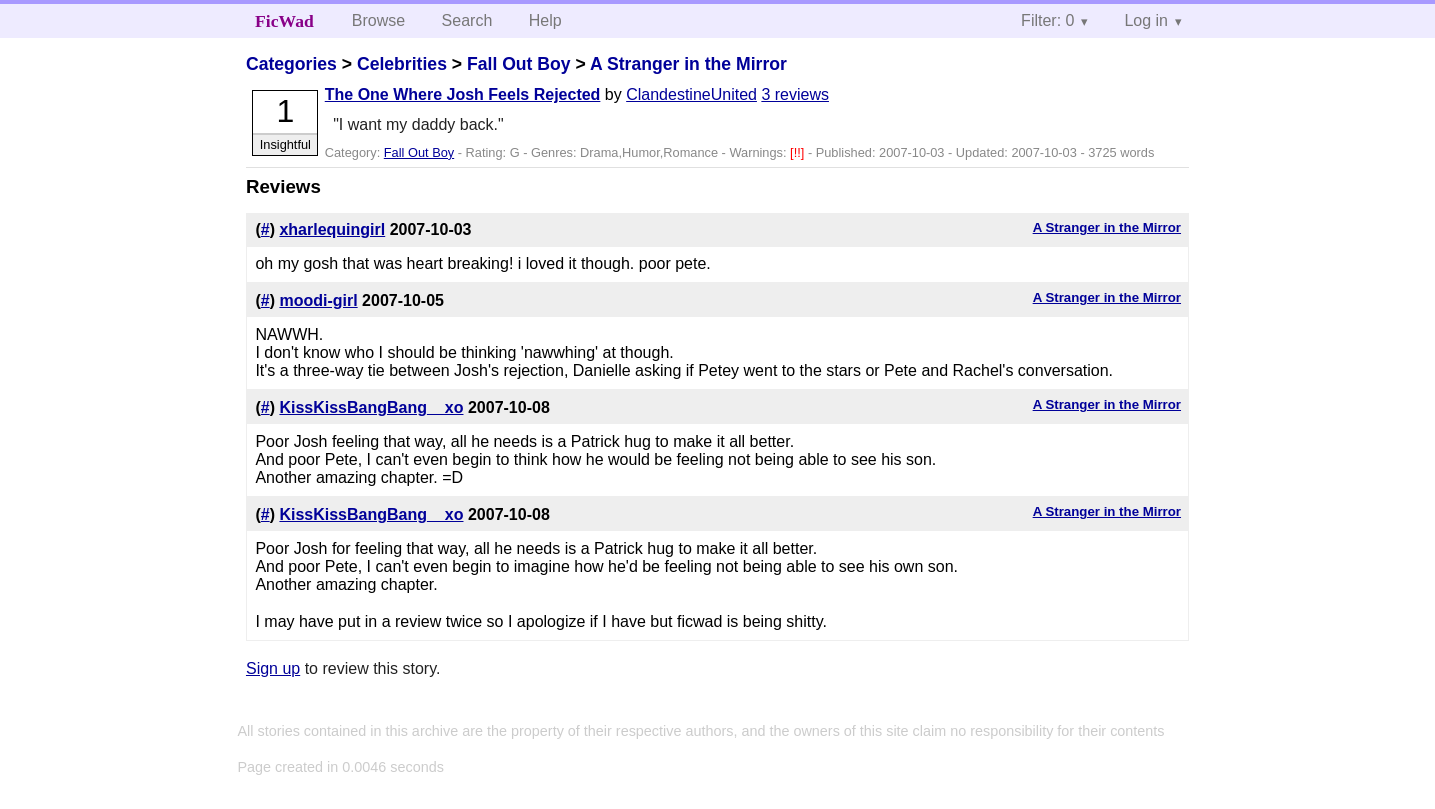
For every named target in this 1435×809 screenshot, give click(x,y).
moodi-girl (318, 300)
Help (545, 20)
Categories (291, 64)
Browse (378, 20)
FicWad (284, 21)
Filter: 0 (1047, 20)
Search (467, 20)
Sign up (273, 668)
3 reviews (795, 94)
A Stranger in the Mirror (688, 64)
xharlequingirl (332, 229)
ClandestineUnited (691, 94)
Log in (1146, 20)
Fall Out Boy (519, 64)
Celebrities (402, 64)
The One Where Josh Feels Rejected (463, 94)
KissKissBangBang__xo (371, 407)
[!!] (799, 152)
